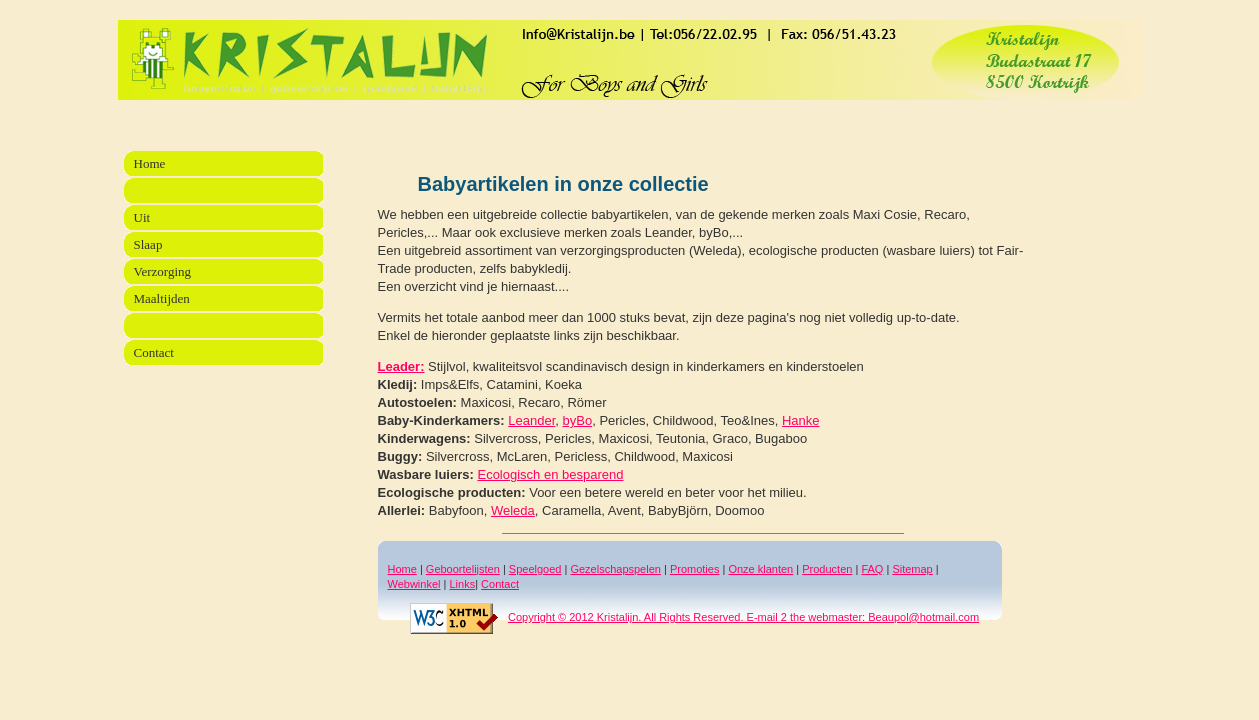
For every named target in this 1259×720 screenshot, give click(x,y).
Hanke (801, 420)
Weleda (513, 510)
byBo (578, 420)
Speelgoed (535, 569)
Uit (142, 217)
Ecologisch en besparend (550, 474)
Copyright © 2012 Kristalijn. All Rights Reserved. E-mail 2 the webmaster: (637, 617)
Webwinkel (414, 584)
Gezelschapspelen (615, 569)
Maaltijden (162, 298)
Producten (827, 569)
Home (402, 569)
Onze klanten (760, 569)
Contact (500, 584)
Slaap (148, 244)
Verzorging (163, 271)
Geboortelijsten (463, 569)
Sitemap (912, 569)
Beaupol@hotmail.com (922, 617)
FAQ (872, 569)
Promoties (695, 569)
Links (462, 584)
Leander (531, 420)
